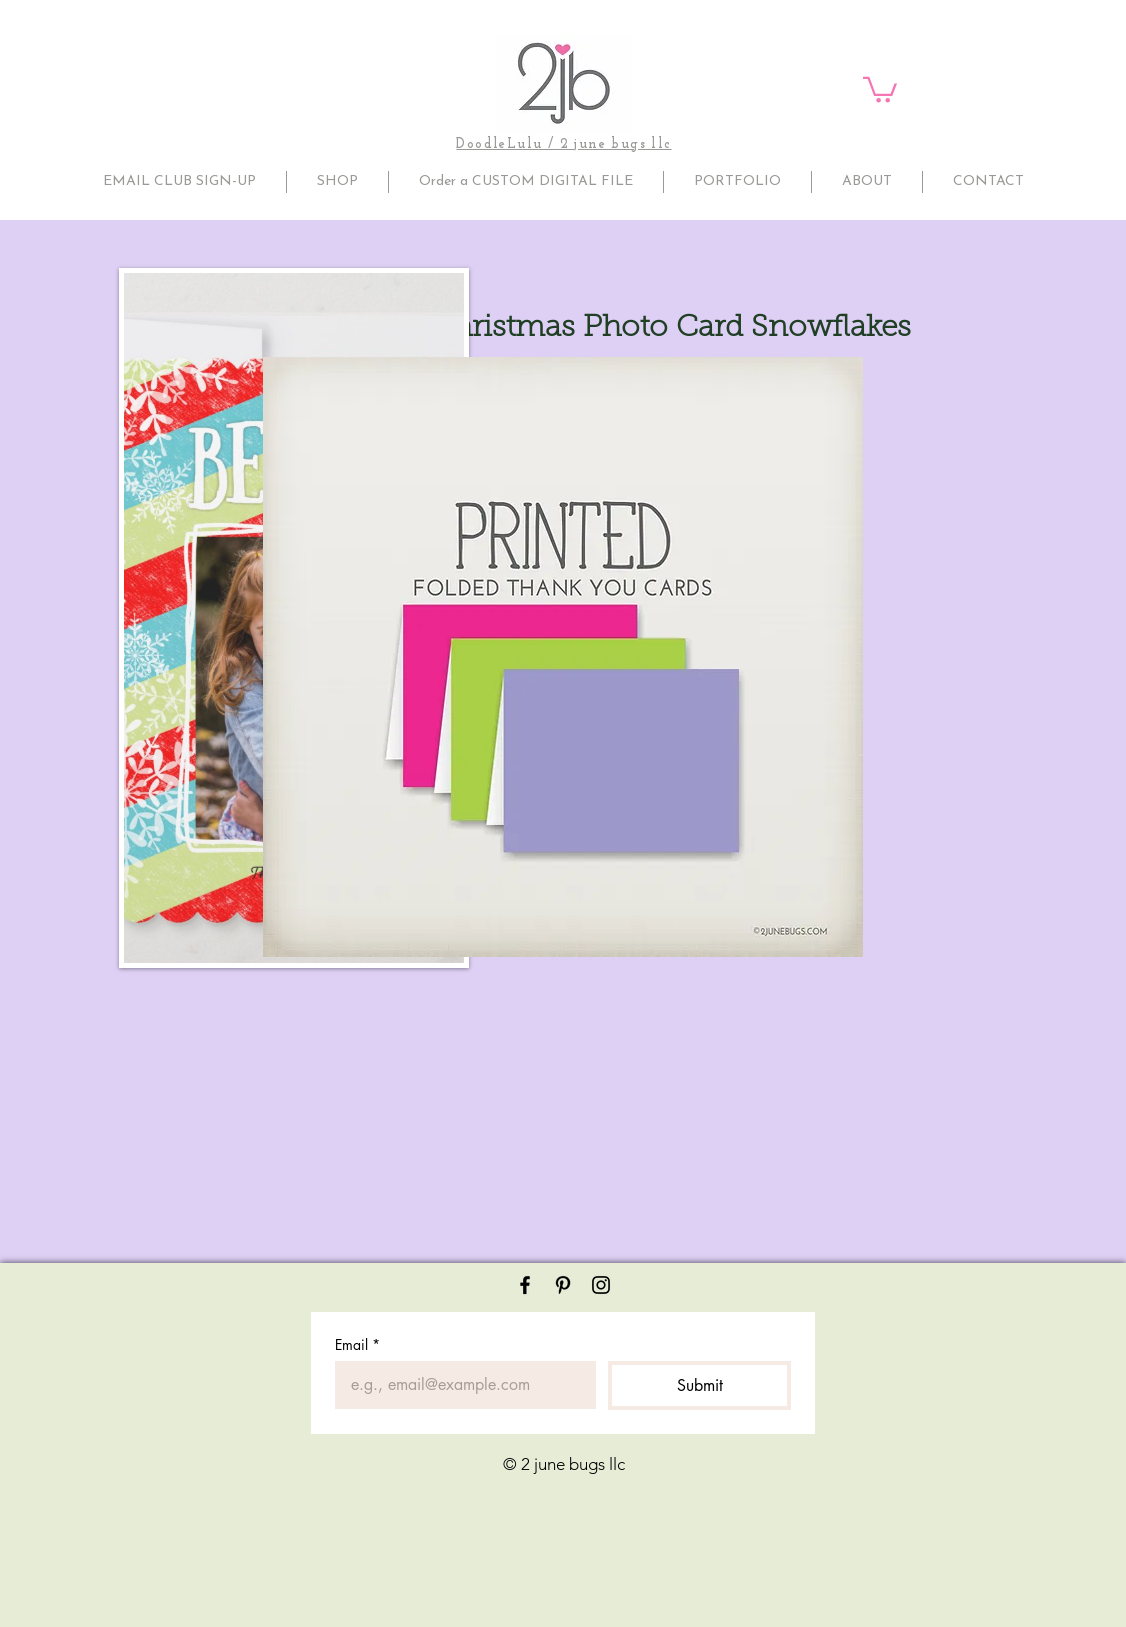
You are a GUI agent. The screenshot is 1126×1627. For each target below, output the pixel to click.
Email (357, 1344)
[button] (880, 88)
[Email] (459, 1385)
